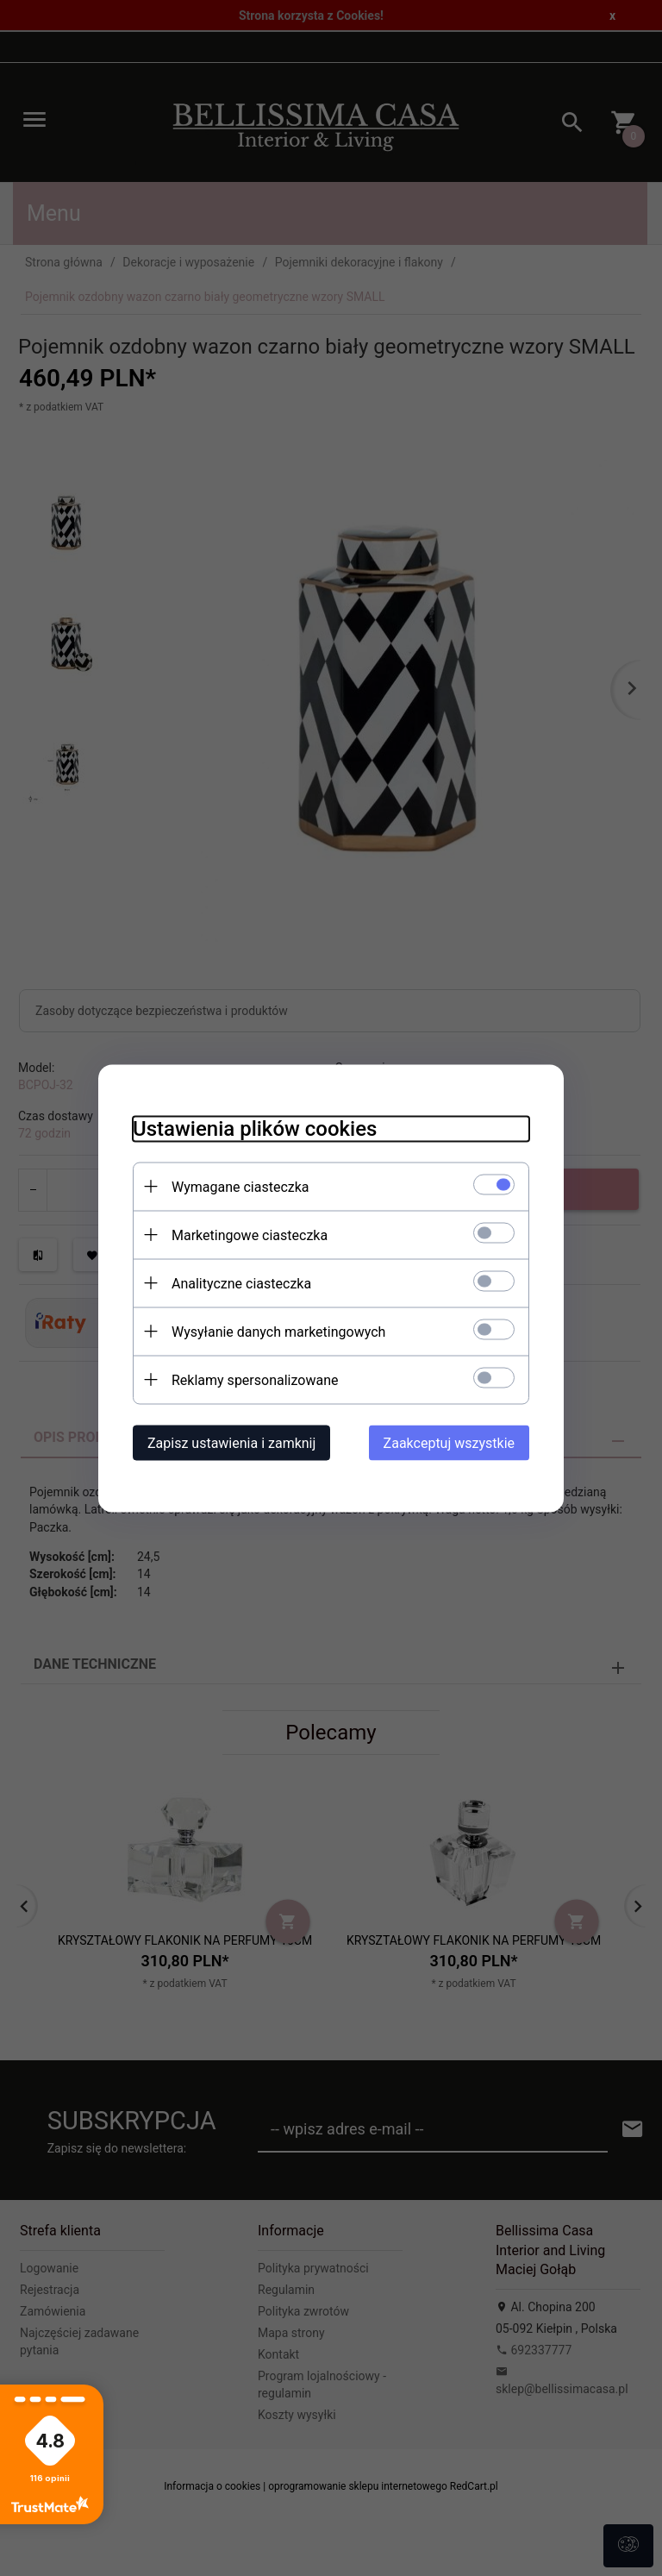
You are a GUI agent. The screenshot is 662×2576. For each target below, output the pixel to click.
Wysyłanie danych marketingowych (278, 1331)
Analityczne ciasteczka (241, 1283)
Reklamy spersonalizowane (255, 1379)
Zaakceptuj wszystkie (449, 1442)
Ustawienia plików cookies (255, 1128)
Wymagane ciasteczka (240, 1186)
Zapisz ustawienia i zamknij (231, 1442)
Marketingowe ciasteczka (250, 1234)
